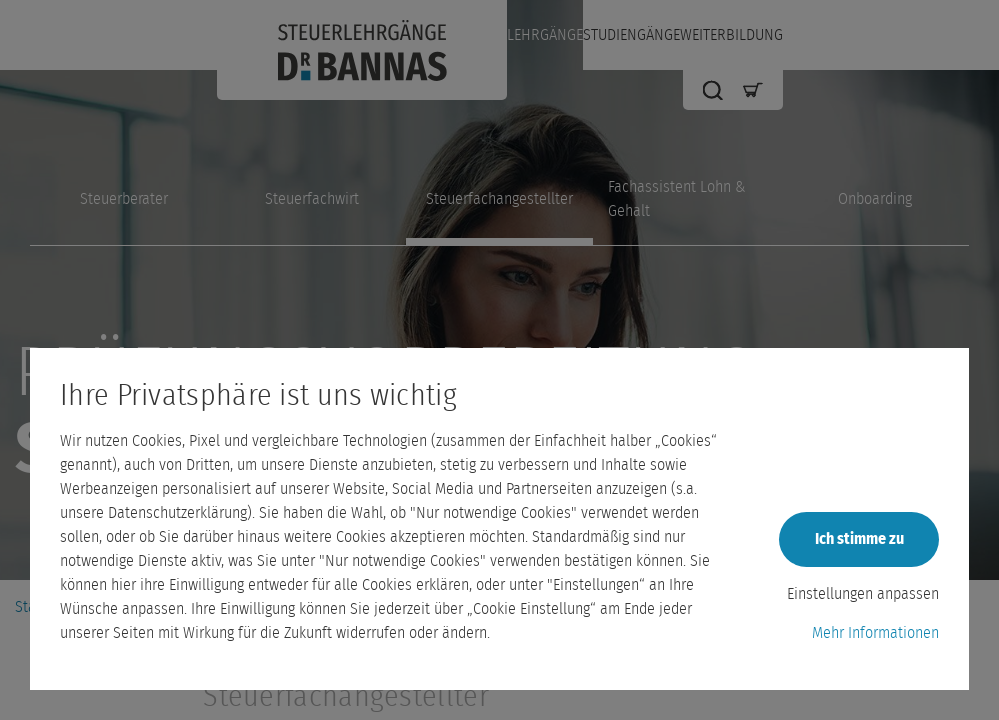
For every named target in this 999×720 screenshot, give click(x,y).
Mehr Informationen (875, 633)
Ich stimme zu (859, 539)
